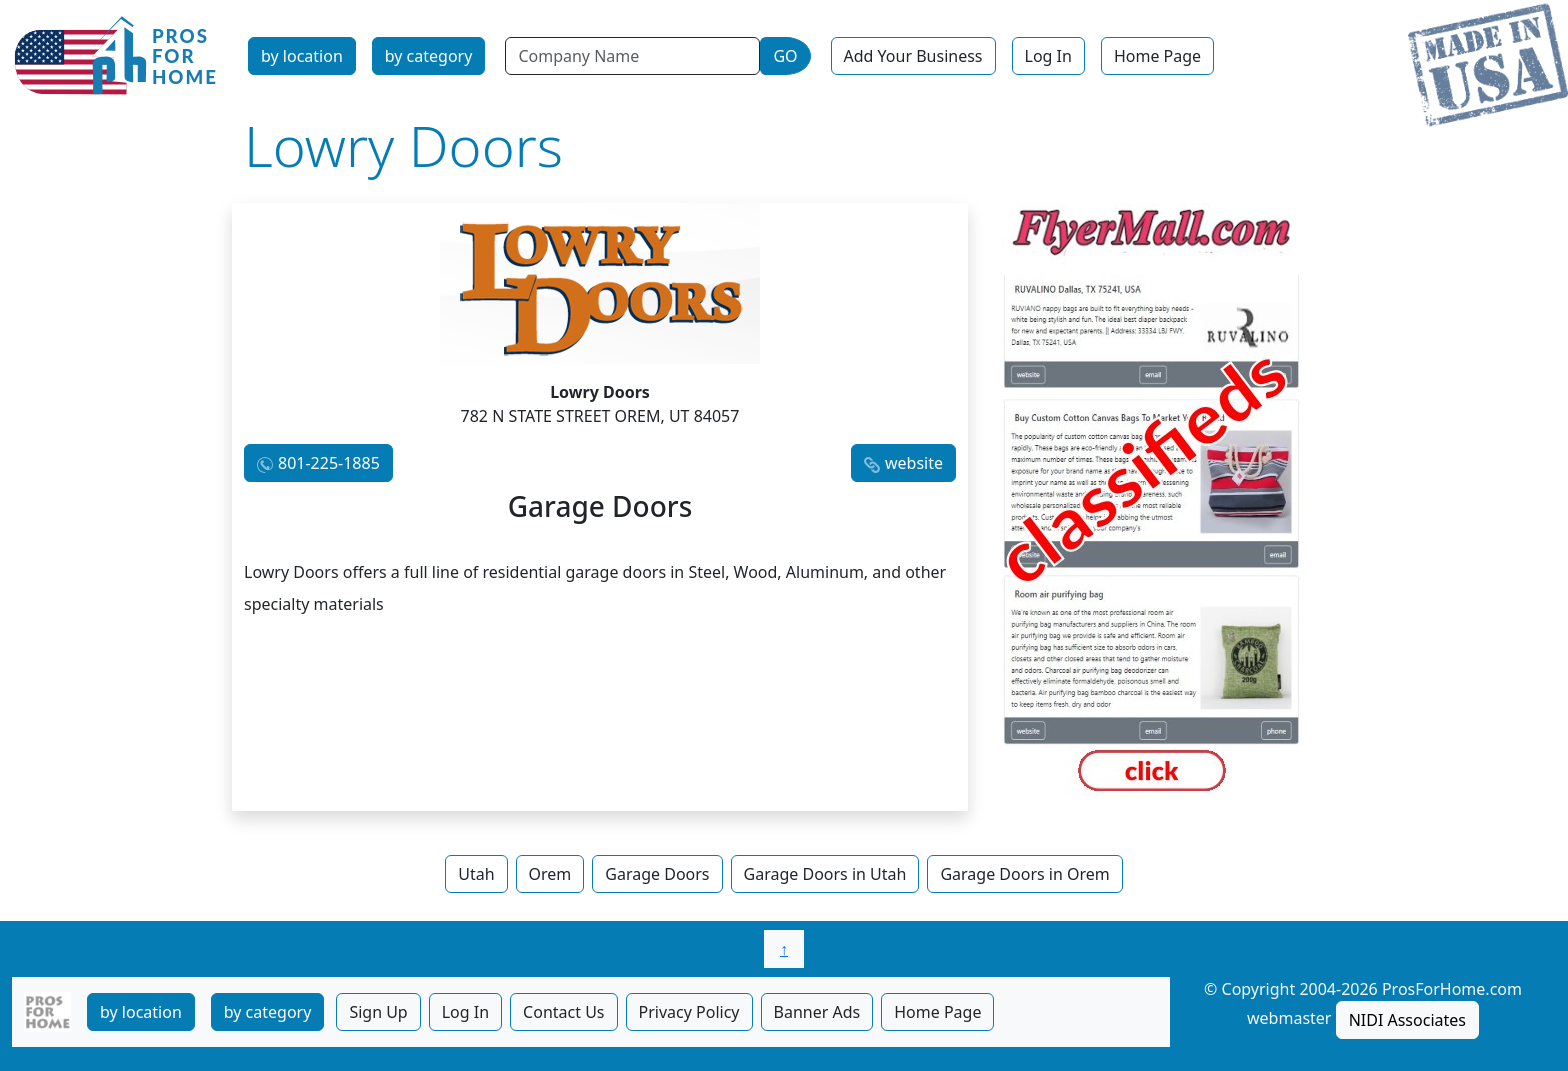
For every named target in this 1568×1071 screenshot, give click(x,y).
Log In (1048, 56)
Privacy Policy (689, 1012)
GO (785, 56)
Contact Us (563, 1012)
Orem (550, 874)
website (914, 463)
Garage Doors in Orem (1024, 874)
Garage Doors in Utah (825, 874)
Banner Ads (817, 1012)
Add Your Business (913, 56)
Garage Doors (657, 874)
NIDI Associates (1407, 1020)
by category (429, 56)
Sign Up (378, 1012)
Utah (476, 874)
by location (302, 56)
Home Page (1157, 56)
